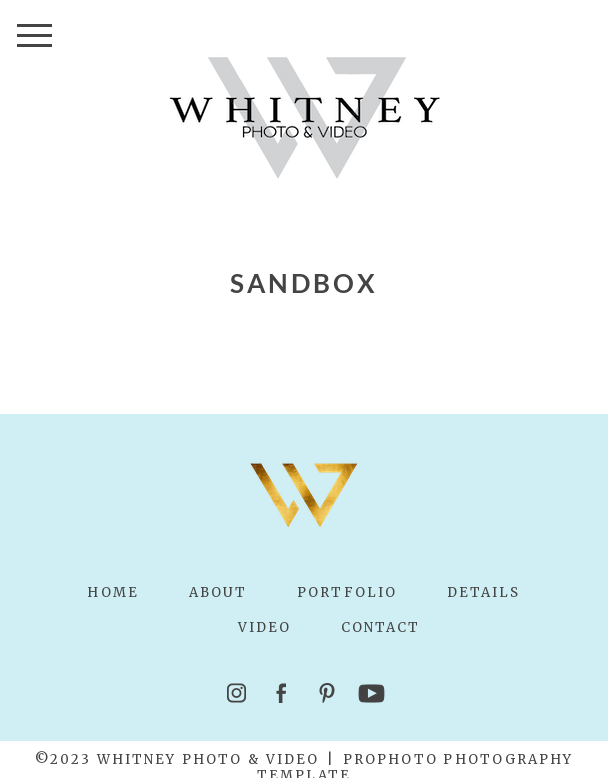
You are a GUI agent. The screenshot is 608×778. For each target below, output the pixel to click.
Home (112, 592)
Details (484, 592)
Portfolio (347, 592)
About (218, 592)
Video (264, 627)
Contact (381, 627)
